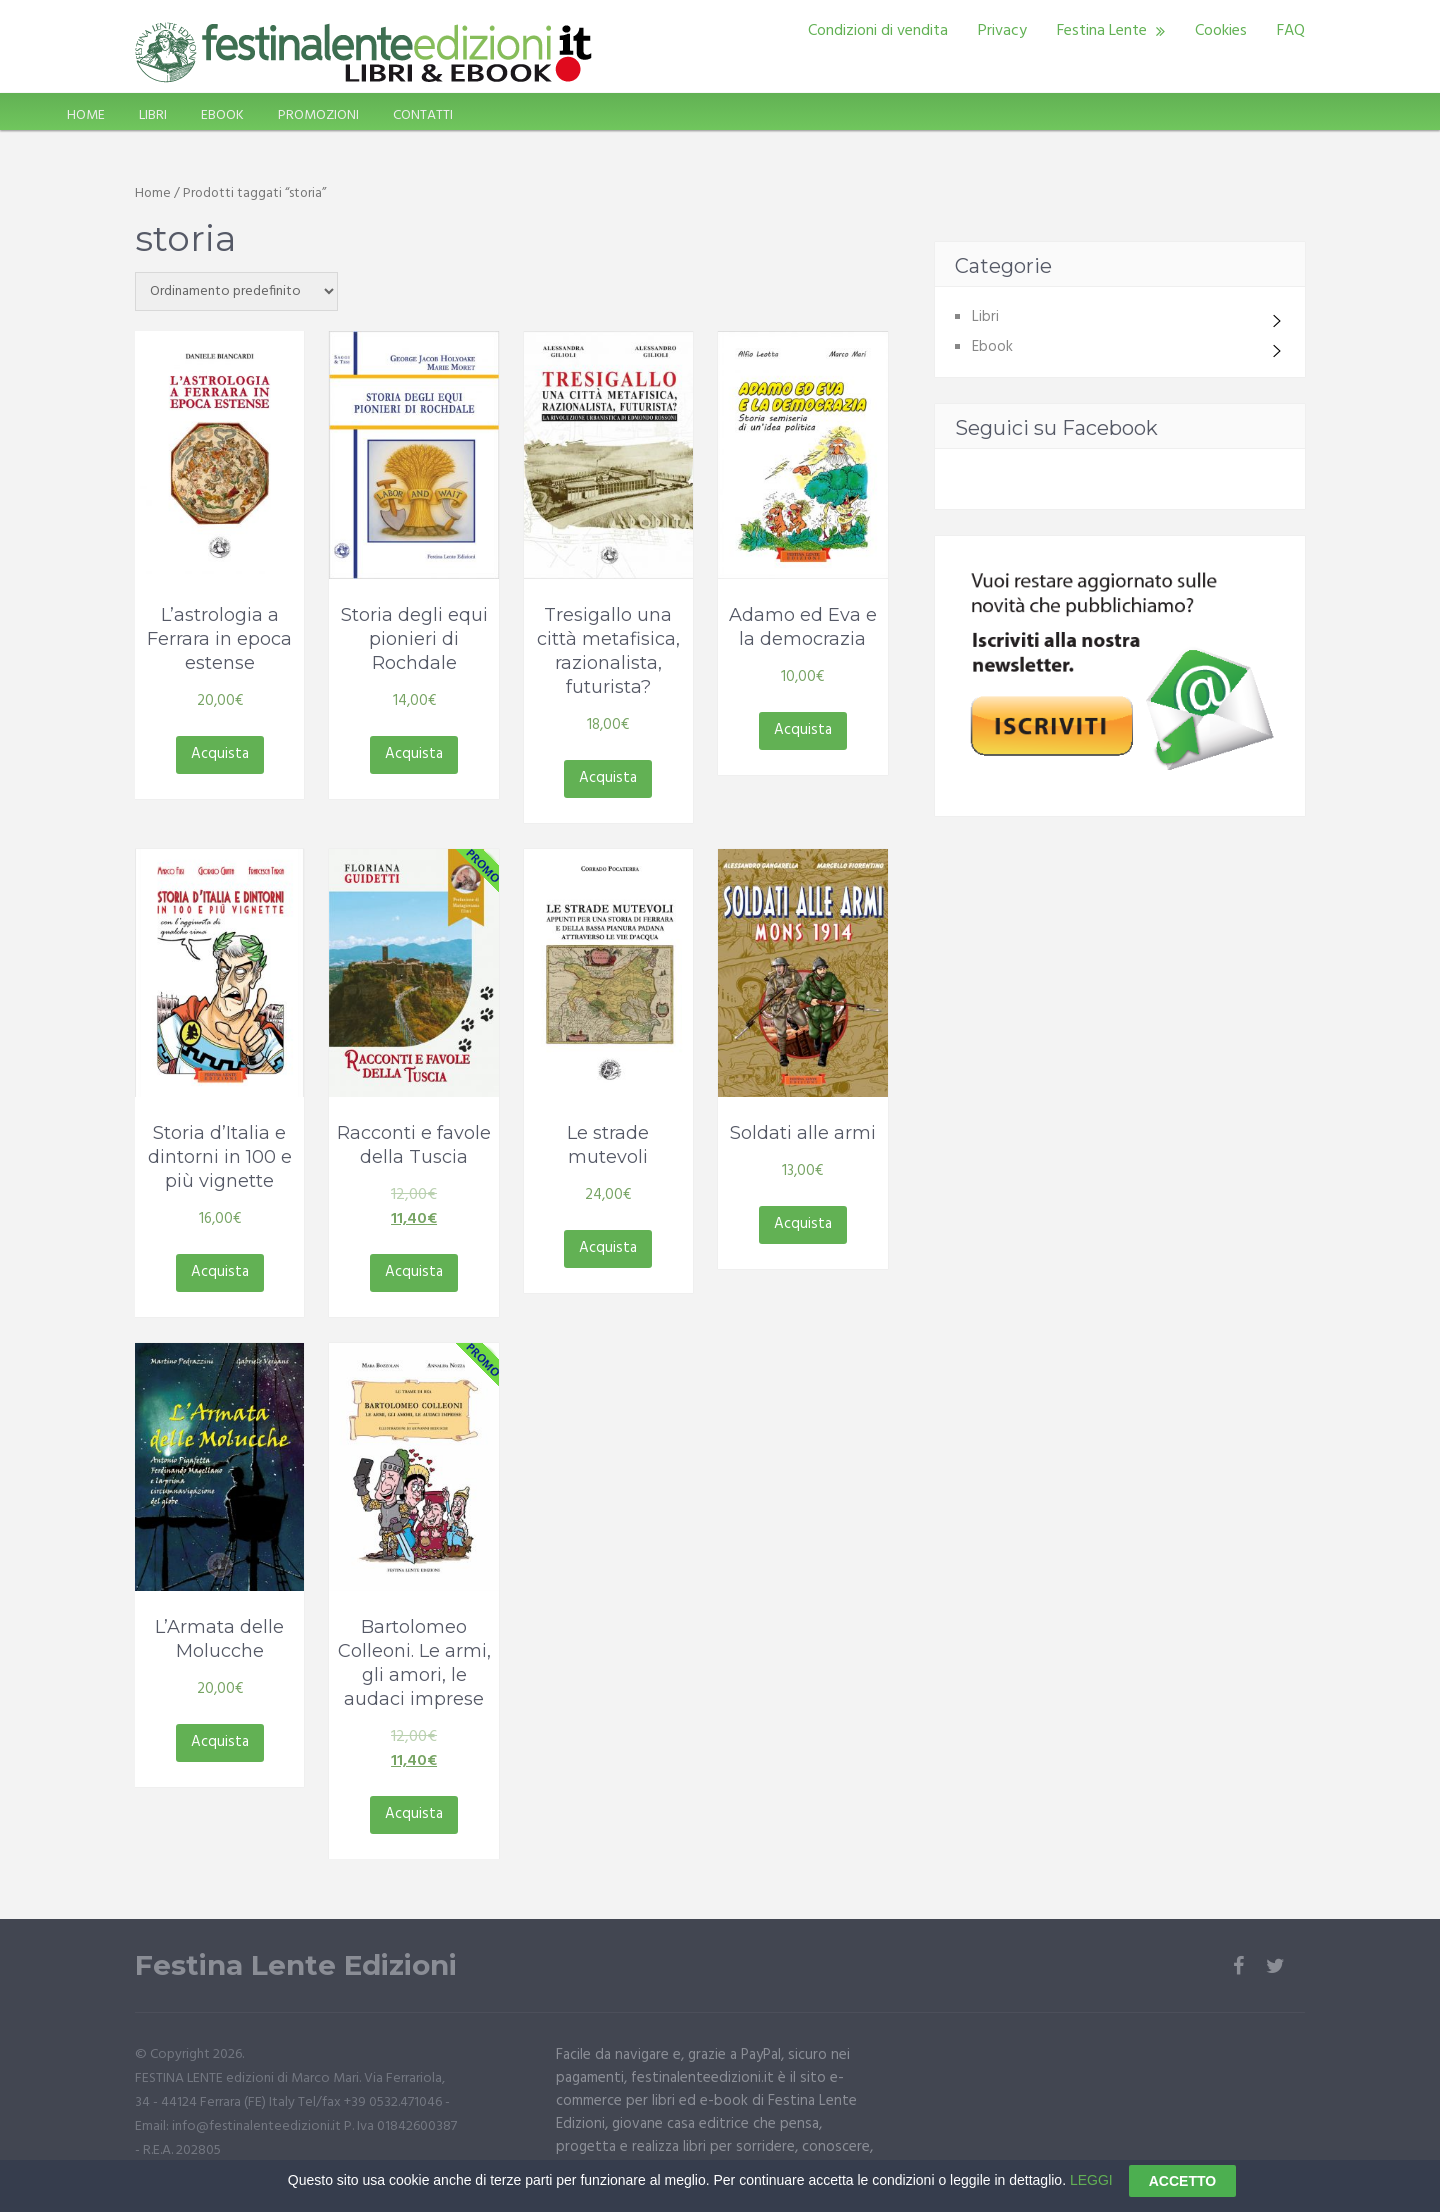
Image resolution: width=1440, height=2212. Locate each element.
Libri (985, 317)
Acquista (220, 754)
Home (153, 193)
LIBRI (153, 115)
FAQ (1291, 31)
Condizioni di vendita (878, 31)
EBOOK (222, 115)
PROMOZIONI (318, 115)
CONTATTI (423, 115)
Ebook (992, 347)
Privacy (1002, 31)
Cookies (1221, 31)
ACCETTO (1182, 2193)
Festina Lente (1102, 31)
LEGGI (1091, 2191)
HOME (86, 115)
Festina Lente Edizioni (296, 1965)
